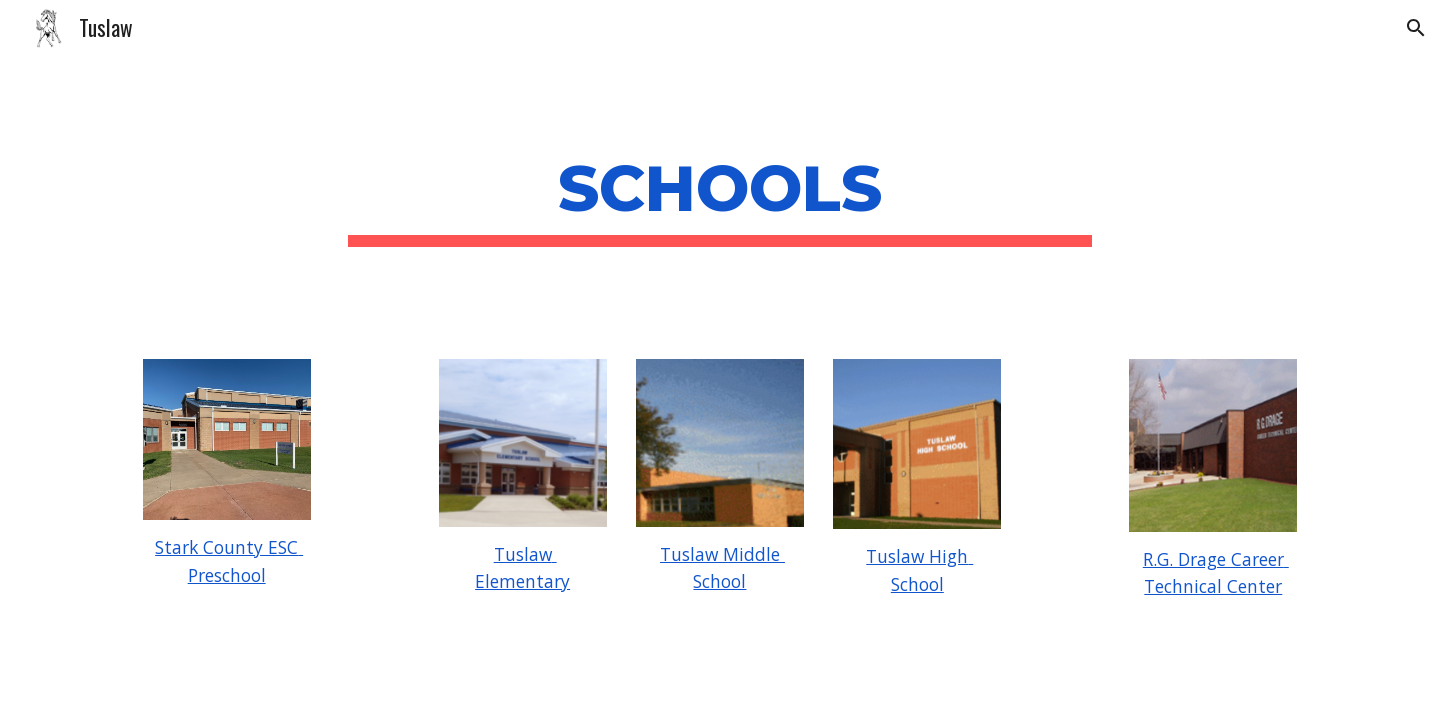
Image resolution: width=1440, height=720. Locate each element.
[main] (720, 195)
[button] (1416, 28)
